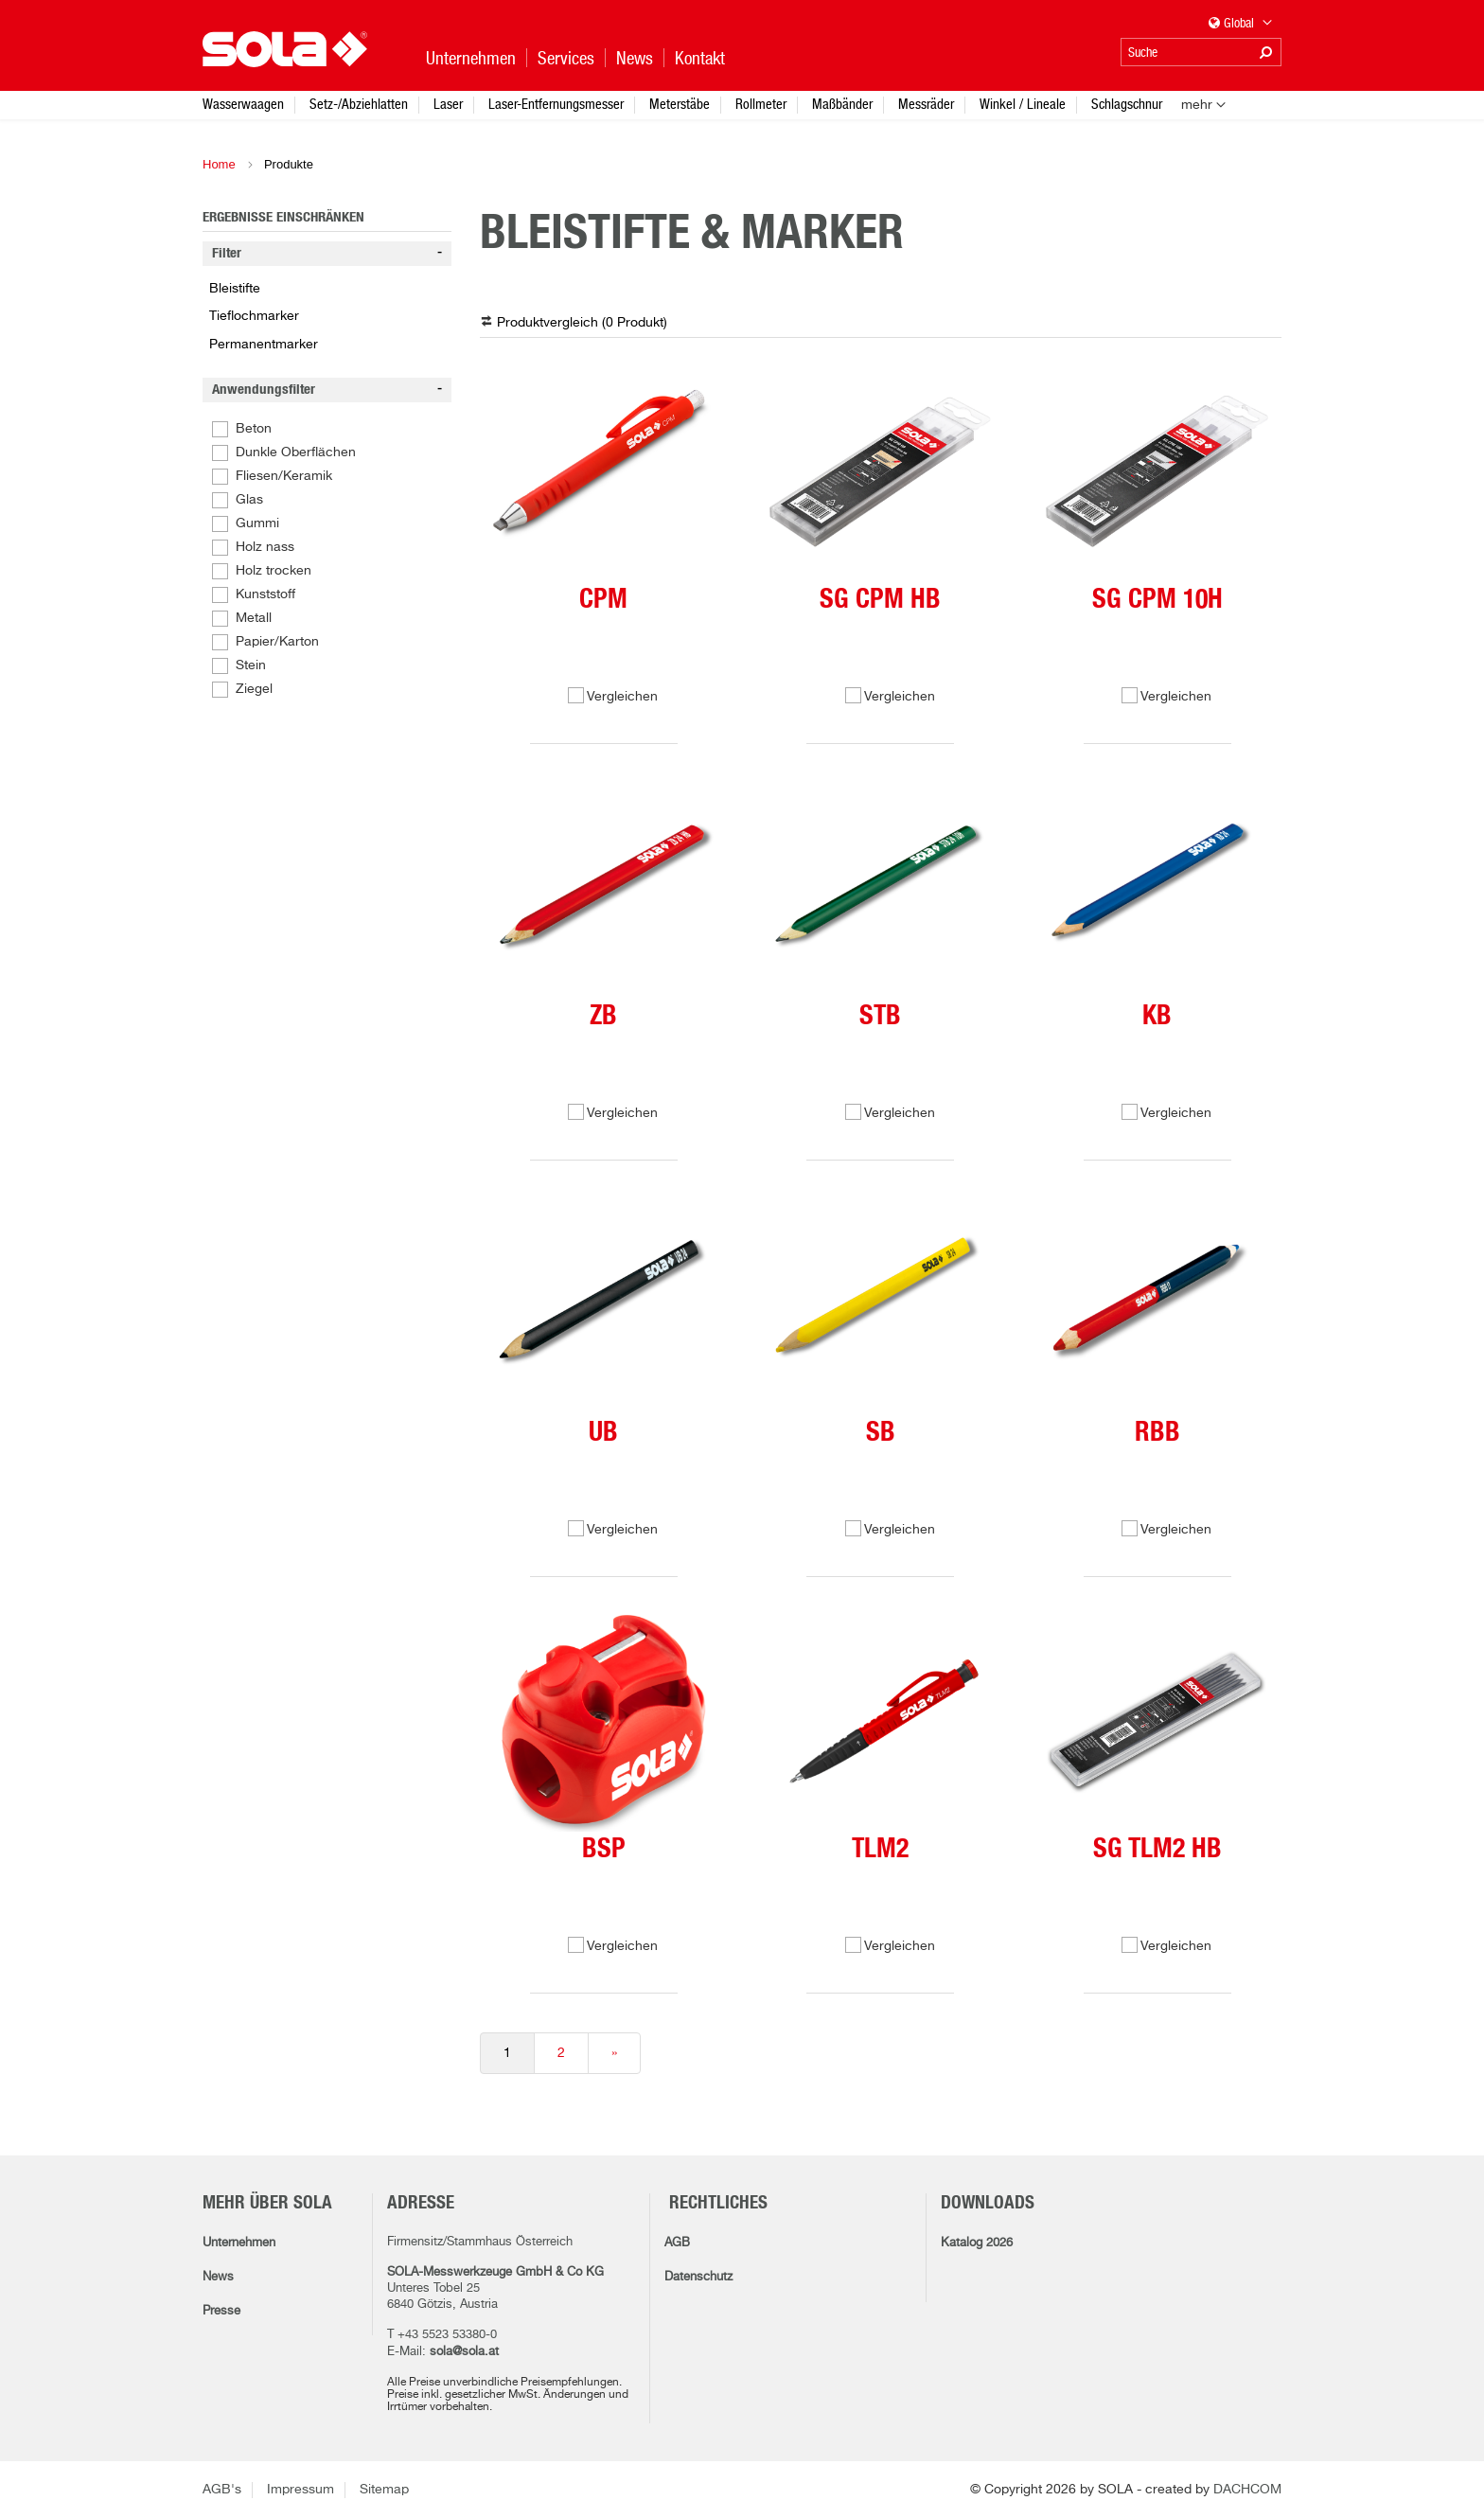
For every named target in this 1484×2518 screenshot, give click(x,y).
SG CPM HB (880, 600)
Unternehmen (239, 2243)
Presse (221, 2311)
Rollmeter (760, 104)
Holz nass (265, 547)
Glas (249, 499)
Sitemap (384, 2489)
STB (880, 1016)
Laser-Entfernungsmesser (556, 104)
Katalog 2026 (977, 2243)
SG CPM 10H (1157, 600)
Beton (254, 428)
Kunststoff (265, 594)
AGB (677, 2243)
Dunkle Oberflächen (296, 452)
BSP (604, 1849)
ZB (603, 1016)
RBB (1157, 1433)
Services (566, 58)
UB (603, 1433)
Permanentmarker (263, 344)
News (218, 2277)
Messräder (926, 104)
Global (1241, 24)
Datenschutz (698, 2277)
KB (1157, 1016)
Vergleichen (622, 696)
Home (219, 164)
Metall (254, 618)
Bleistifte (234, 288)
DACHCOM (1247, 2489)
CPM (603, 600)
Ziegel (254, 689)
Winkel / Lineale (1023, 104)
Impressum (300, 2489)
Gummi (257, 523)
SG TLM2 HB (1157, 1849)
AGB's (222, 2489)
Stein (251, 665)
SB (880, 1433)
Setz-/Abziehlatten (358, 104)
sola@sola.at (464, 2352)
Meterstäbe (679, 104)
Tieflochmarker (254, 316)
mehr (1196, 105)
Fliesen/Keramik (284, 476)
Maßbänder (842, 104)
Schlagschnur (1126, 104)
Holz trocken (273, 570)
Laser (448, 104)
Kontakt (700, 58)
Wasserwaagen (243, 104)
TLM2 (880, 1849)
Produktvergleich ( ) (582, 322)
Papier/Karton (277, 641)
